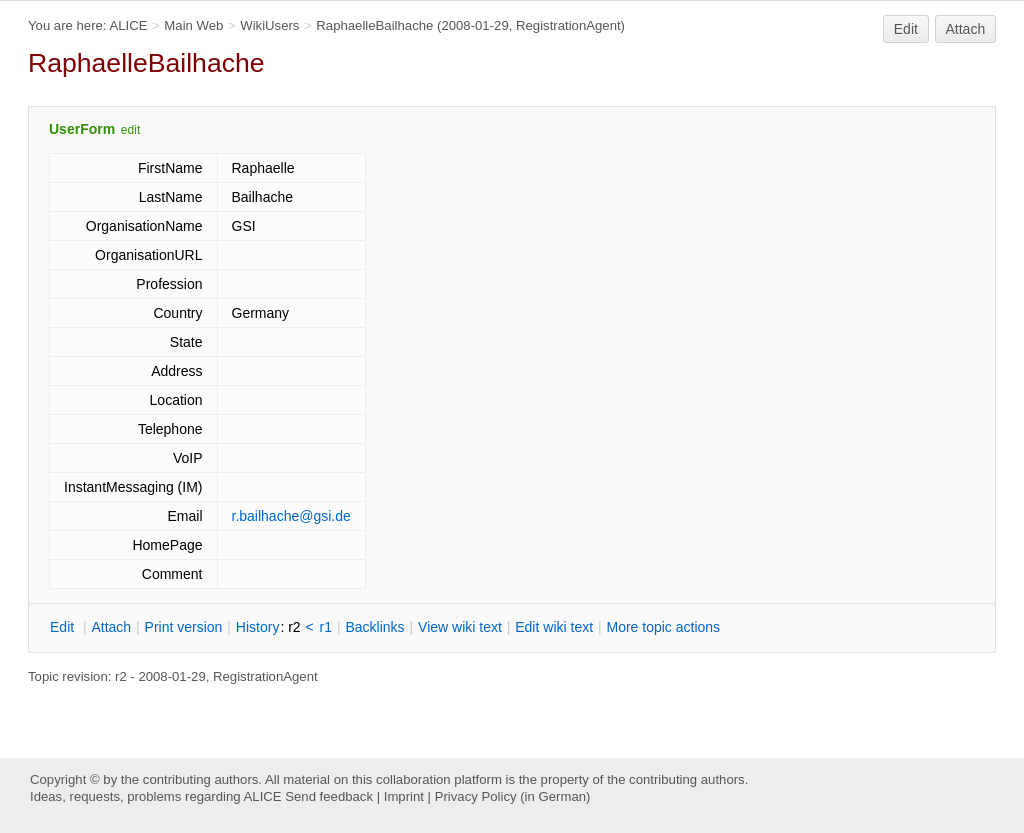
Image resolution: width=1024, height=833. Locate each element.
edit (130, 130)
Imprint (404, 796)
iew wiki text (460, 627)
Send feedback (329, 796)
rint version (184, 627)
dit (64, 627)
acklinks (374, 627)
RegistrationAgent (568, 25)
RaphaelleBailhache (374, 25)
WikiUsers (269, 25)
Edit (906, 29)
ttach (111, 627)
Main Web (193, 25)
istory (258, 627)
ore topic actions (663, 627)
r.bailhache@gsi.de (291, 516)
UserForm (82, 129)
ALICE (128, 25)
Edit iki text (554, 627)
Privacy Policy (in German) (513, 796)
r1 (326, 627)
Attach (966, 29)
